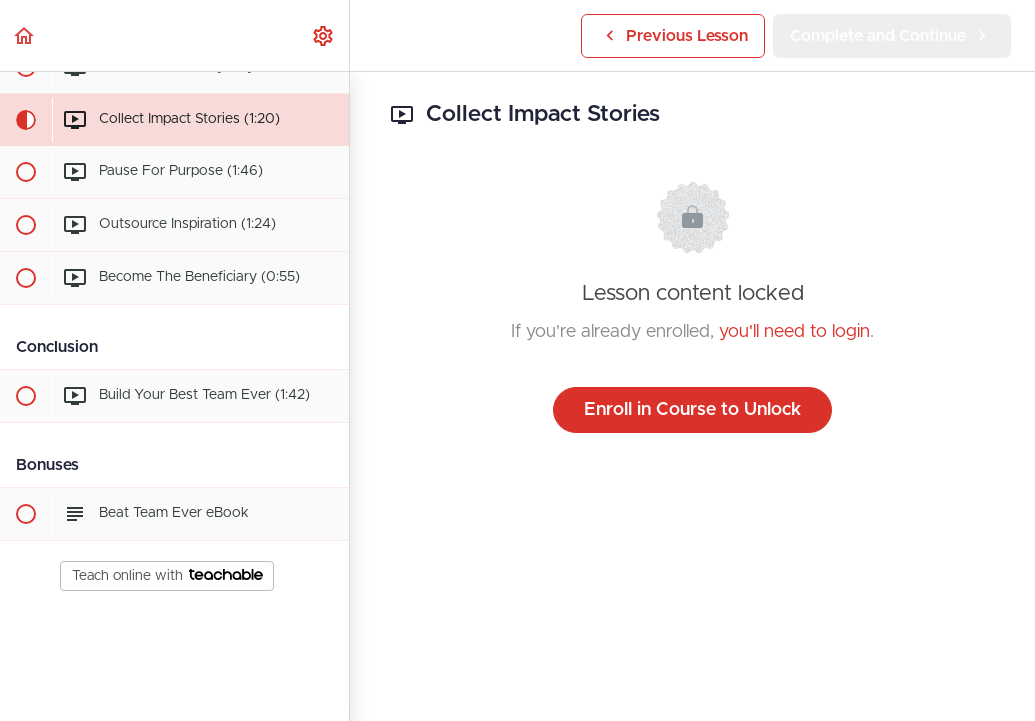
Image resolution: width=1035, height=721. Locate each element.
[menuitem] (324, 35)
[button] (25, 35)
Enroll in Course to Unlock (692, 410)
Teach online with (167, 576)
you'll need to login (794, 332)
